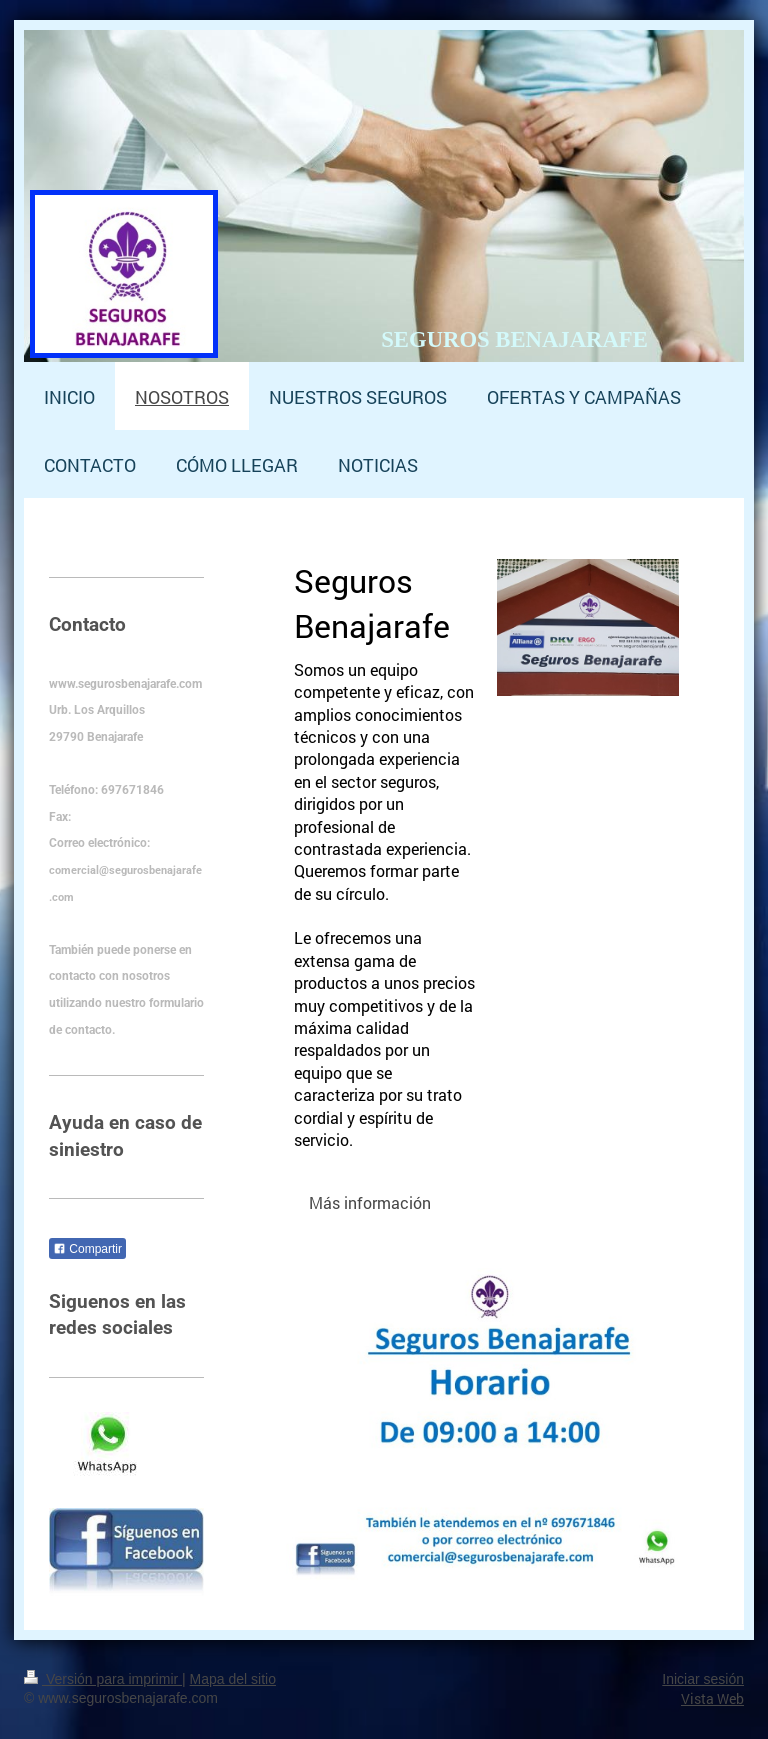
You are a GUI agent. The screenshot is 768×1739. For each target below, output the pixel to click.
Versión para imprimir (103, 1679)
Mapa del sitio (233, 1679)
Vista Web (712, 1698)
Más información (370, 1202)
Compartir (87, 1249)
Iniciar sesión (703, 1679)
